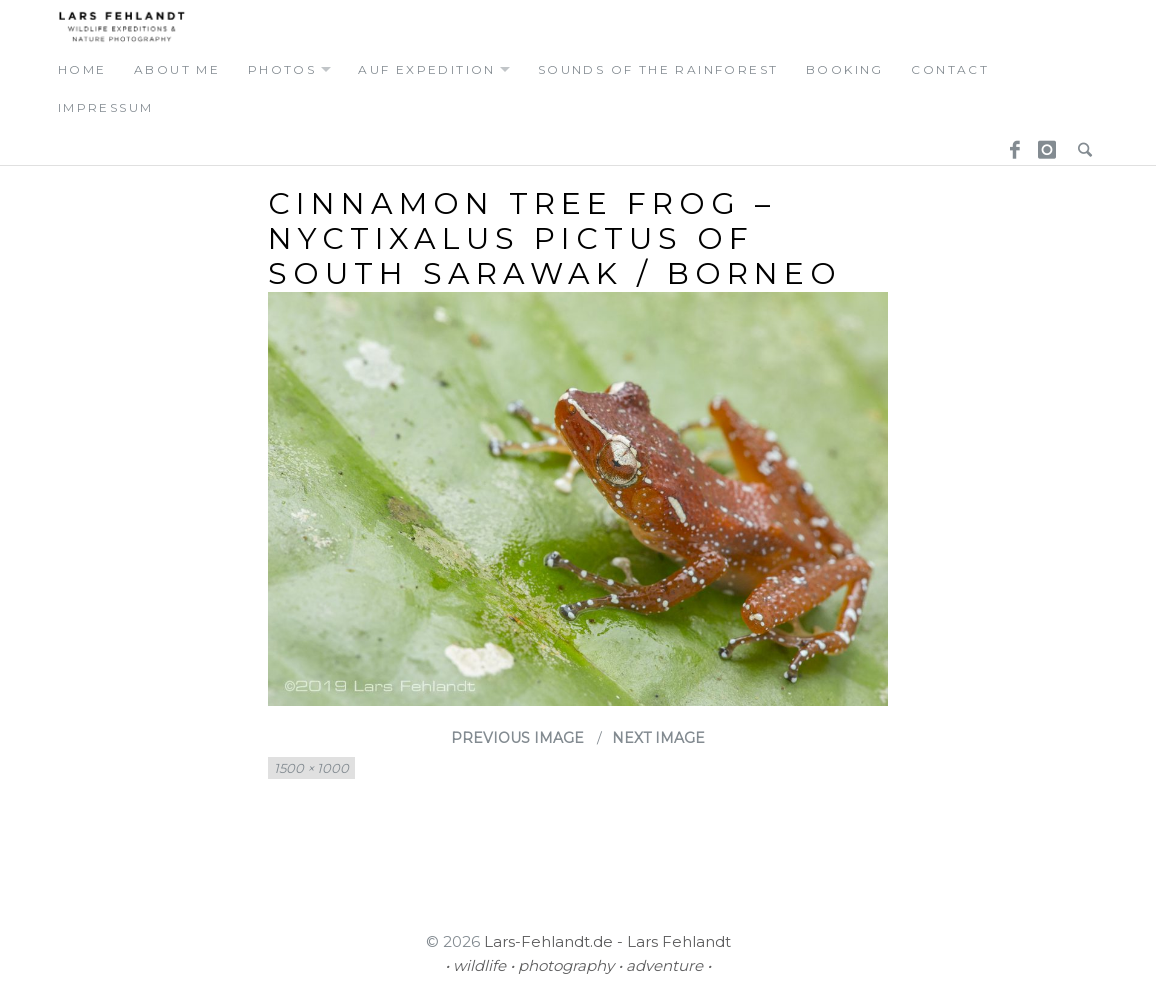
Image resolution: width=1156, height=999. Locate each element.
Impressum (106, 107)
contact (950, 69)
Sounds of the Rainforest (658, 69)
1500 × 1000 (311, 768)
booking (845, 69)
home (82, 69)
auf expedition (427, 69)
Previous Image (517, 738)
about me (177, 69)
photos (282, 69)
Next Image (658, 738)
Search (1080, 146)
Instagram (1044, 146)
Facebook (1008, 146)
